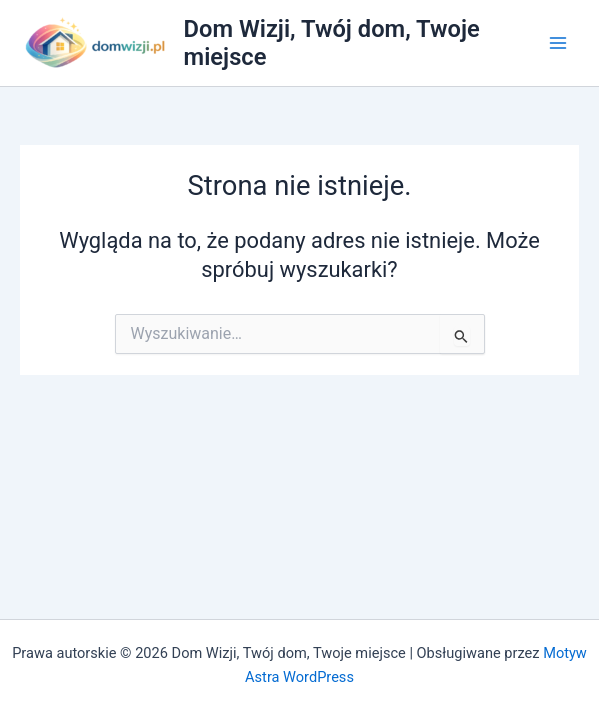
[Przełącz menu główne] (558, 43)
